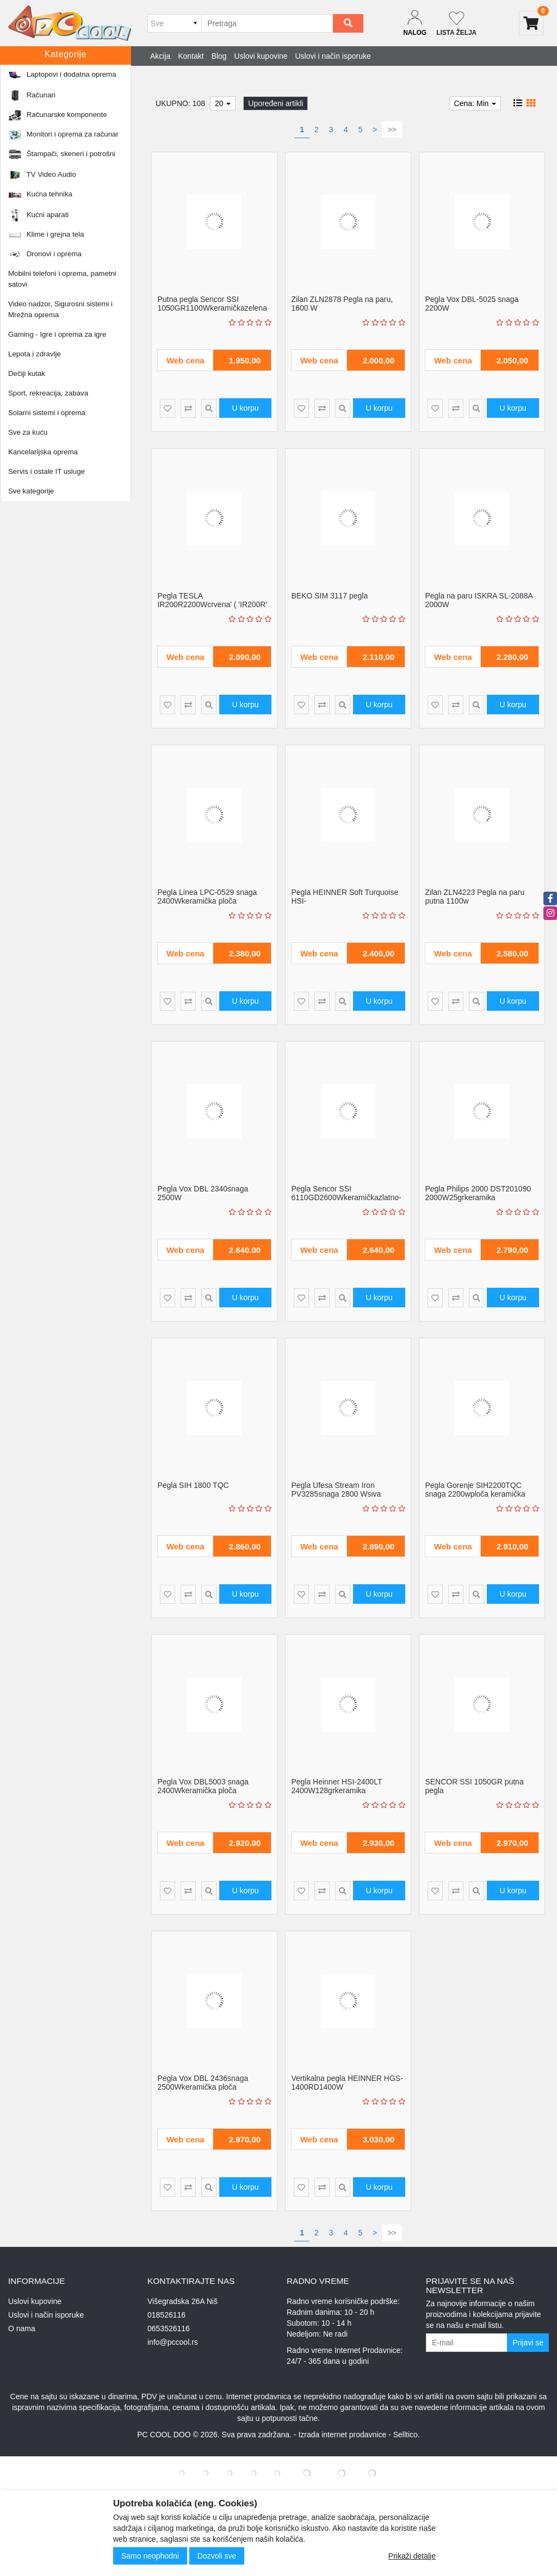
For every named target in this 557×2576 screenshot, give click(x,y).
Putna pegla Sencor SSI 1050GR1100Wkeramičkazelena (212, 303)
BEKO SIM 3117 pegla (329, 595)
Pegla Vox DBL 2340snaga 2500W (202, 1192)
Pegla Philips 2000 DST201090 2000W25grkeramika (478, 1192)
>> (391, 129)
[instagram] (550, 913)
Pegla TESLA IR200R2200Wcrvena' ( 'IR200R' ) (212, 604)
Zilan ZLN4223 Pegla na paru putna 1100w (474, 896)
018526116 (166, 2315)
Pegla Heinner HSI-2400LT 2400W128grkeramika (336, 1785)
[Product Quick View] (208, 408)
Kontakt (190, 56)
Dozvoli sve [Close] (217, 2556)
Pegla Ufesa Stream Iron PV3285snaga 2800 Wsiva (336, 1489)
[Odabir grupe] (174, 23)
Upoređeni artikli (275, 103)
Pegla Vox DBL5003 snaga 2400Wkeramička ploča (202, 1785)
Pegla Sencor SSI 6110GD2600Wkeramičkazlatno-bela (346, 1197)
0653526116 (168, 2328)
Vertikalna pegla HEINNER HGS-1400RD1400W (347, 2082)
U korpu (245, 408)
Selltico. (406, 2434)
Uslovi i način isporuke (333, 56)
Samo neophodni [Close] (150, 2556)
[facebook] (550, 898)
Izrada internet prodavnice (342, 2434)
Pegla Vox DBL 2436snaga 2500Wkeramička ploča (202, 2082)
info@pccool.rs (172, 2342)
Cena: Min (475, 103)
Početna (28, 79)
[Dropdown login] (415, 23)
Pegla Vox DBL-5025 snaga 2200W (471, 303)
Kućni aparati (67, 79)
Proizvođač (70, 108)
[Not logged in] (456, 23)
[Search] (348, 23)
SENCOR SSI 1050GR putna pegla (474, 1785)
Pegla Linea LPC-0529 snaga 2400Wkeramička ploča (207, 896)
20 (223, 103)
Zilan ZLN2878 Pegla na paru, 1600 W (342, 303)
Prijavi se (527, 2342)
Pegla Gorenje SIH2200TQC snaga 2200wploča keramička (475, 1489)
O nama (21, 2328)
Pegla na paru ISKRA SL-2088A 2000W (479, 599)
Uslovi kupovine (261, 56)
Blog (219, 56)
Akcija (160, 56)
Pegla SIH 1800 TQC (192, 1485)
